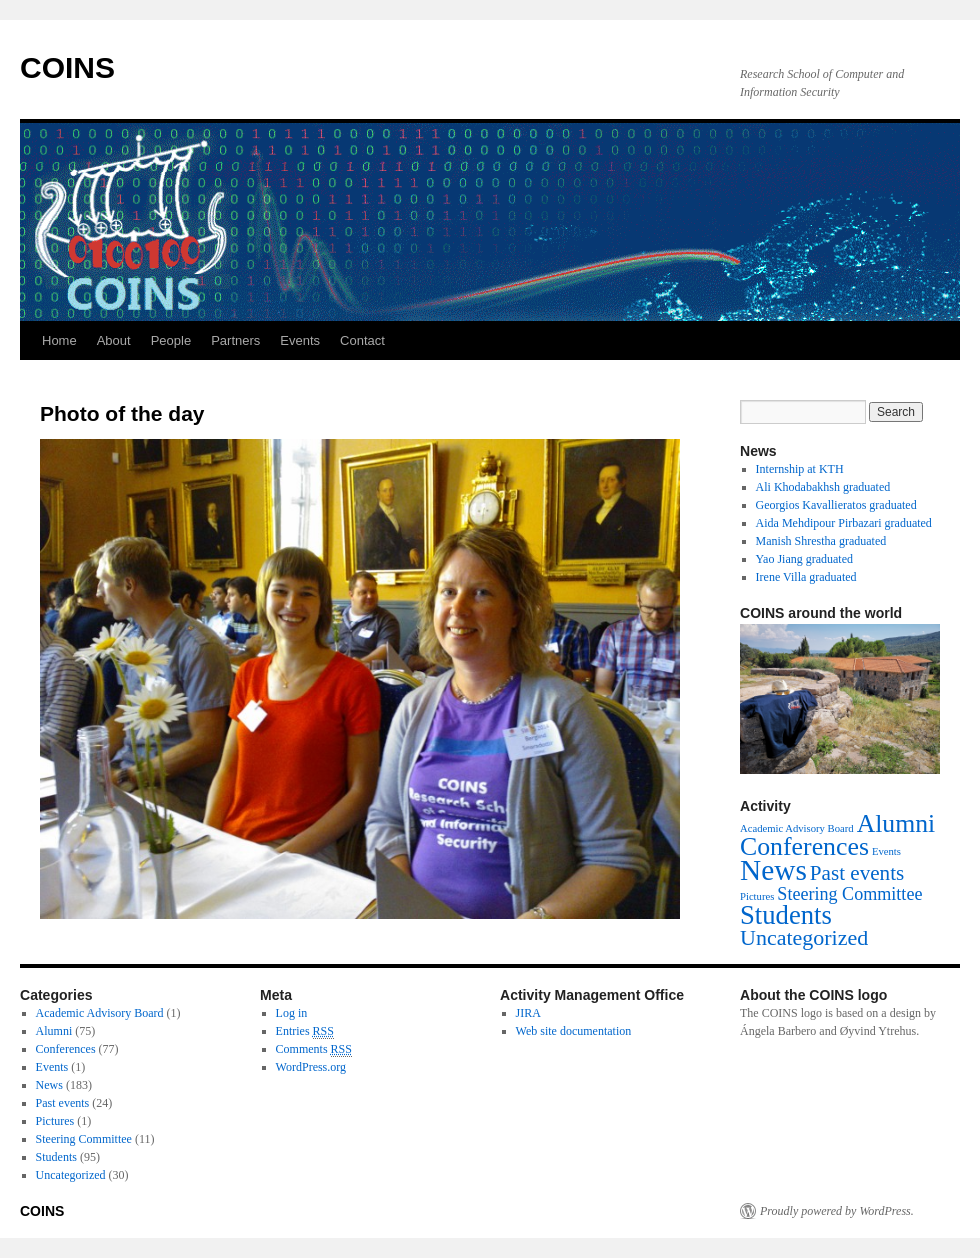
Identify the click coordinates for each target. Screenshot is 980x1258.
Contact (362, 340)
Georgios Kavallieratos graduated (836, 505)
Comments (314, 1049)
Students (56, 1157)
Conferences (66, 1049)
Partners (235, 340)
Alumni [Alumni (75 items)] (896, 823)
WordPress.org (311, 1067)
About (114, 340)
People (171, 340)
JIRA (528, 1013)
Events (300, 340)
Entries (305, 1031)
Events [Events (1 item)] (886, 851)
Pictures (55, 1121)
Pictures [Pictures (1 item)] (757, 896)
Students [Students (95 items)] (786, 915)
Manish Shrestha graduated (821, 541)
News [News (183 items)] (773, 870)
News (49, 1085)
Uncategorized (71, 1175)
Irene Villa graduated (806, 577)
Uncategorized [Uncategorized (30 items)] (804, 937)
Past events (63, 1103)
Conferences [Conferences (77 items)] (804, 846)
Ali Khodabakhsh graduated (823, 487)
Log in (292, 1013)
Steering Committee (84, 1139)
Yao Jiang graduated (804, 559)
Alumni (54, 1031)
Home (59, 340)
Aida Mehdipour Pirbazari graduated (844, 523)
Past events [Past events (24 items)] (857, 873)
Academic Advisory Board (100, 1013)
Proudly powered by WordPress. (837, 1211)
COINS (67, 67)
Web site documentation (574, 1031)
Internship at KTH (800, 469)
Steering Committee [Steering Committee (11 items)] (849, 894)
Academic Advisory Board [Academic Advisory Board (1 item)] (797, 828)
